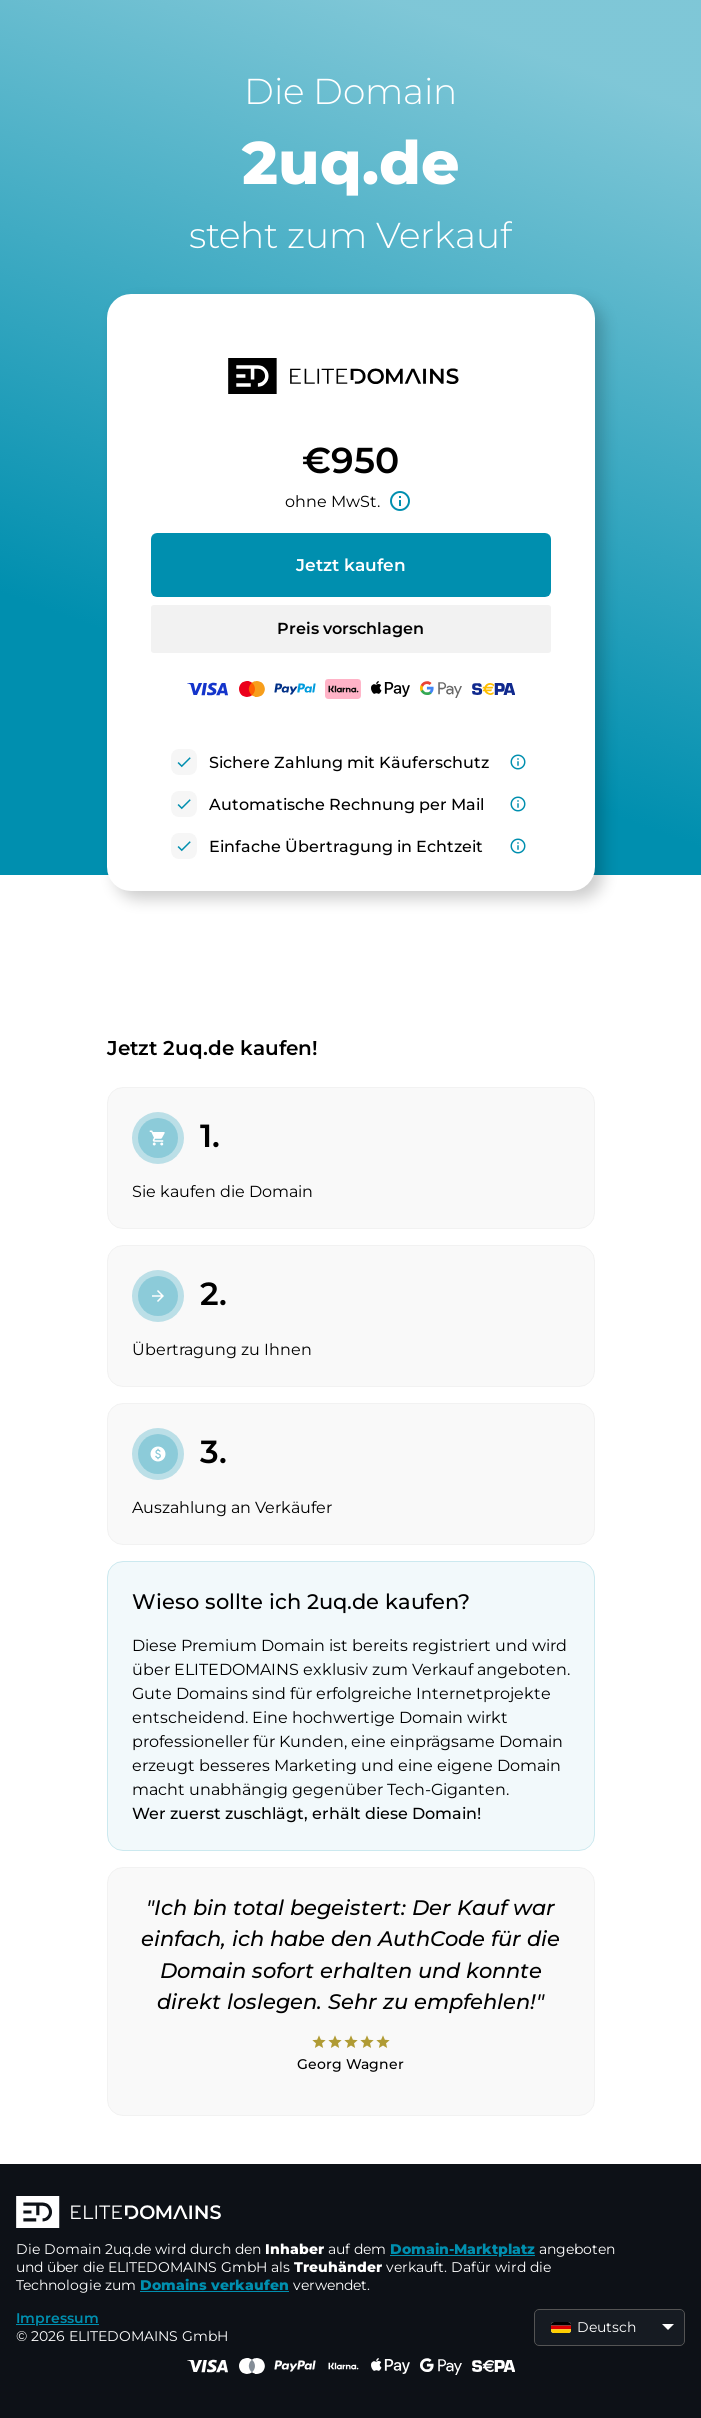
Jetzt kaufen (351, 565)
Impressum (57, 2318)
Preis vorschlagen (350, 628)
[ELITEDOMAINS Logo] (316, 2214)
